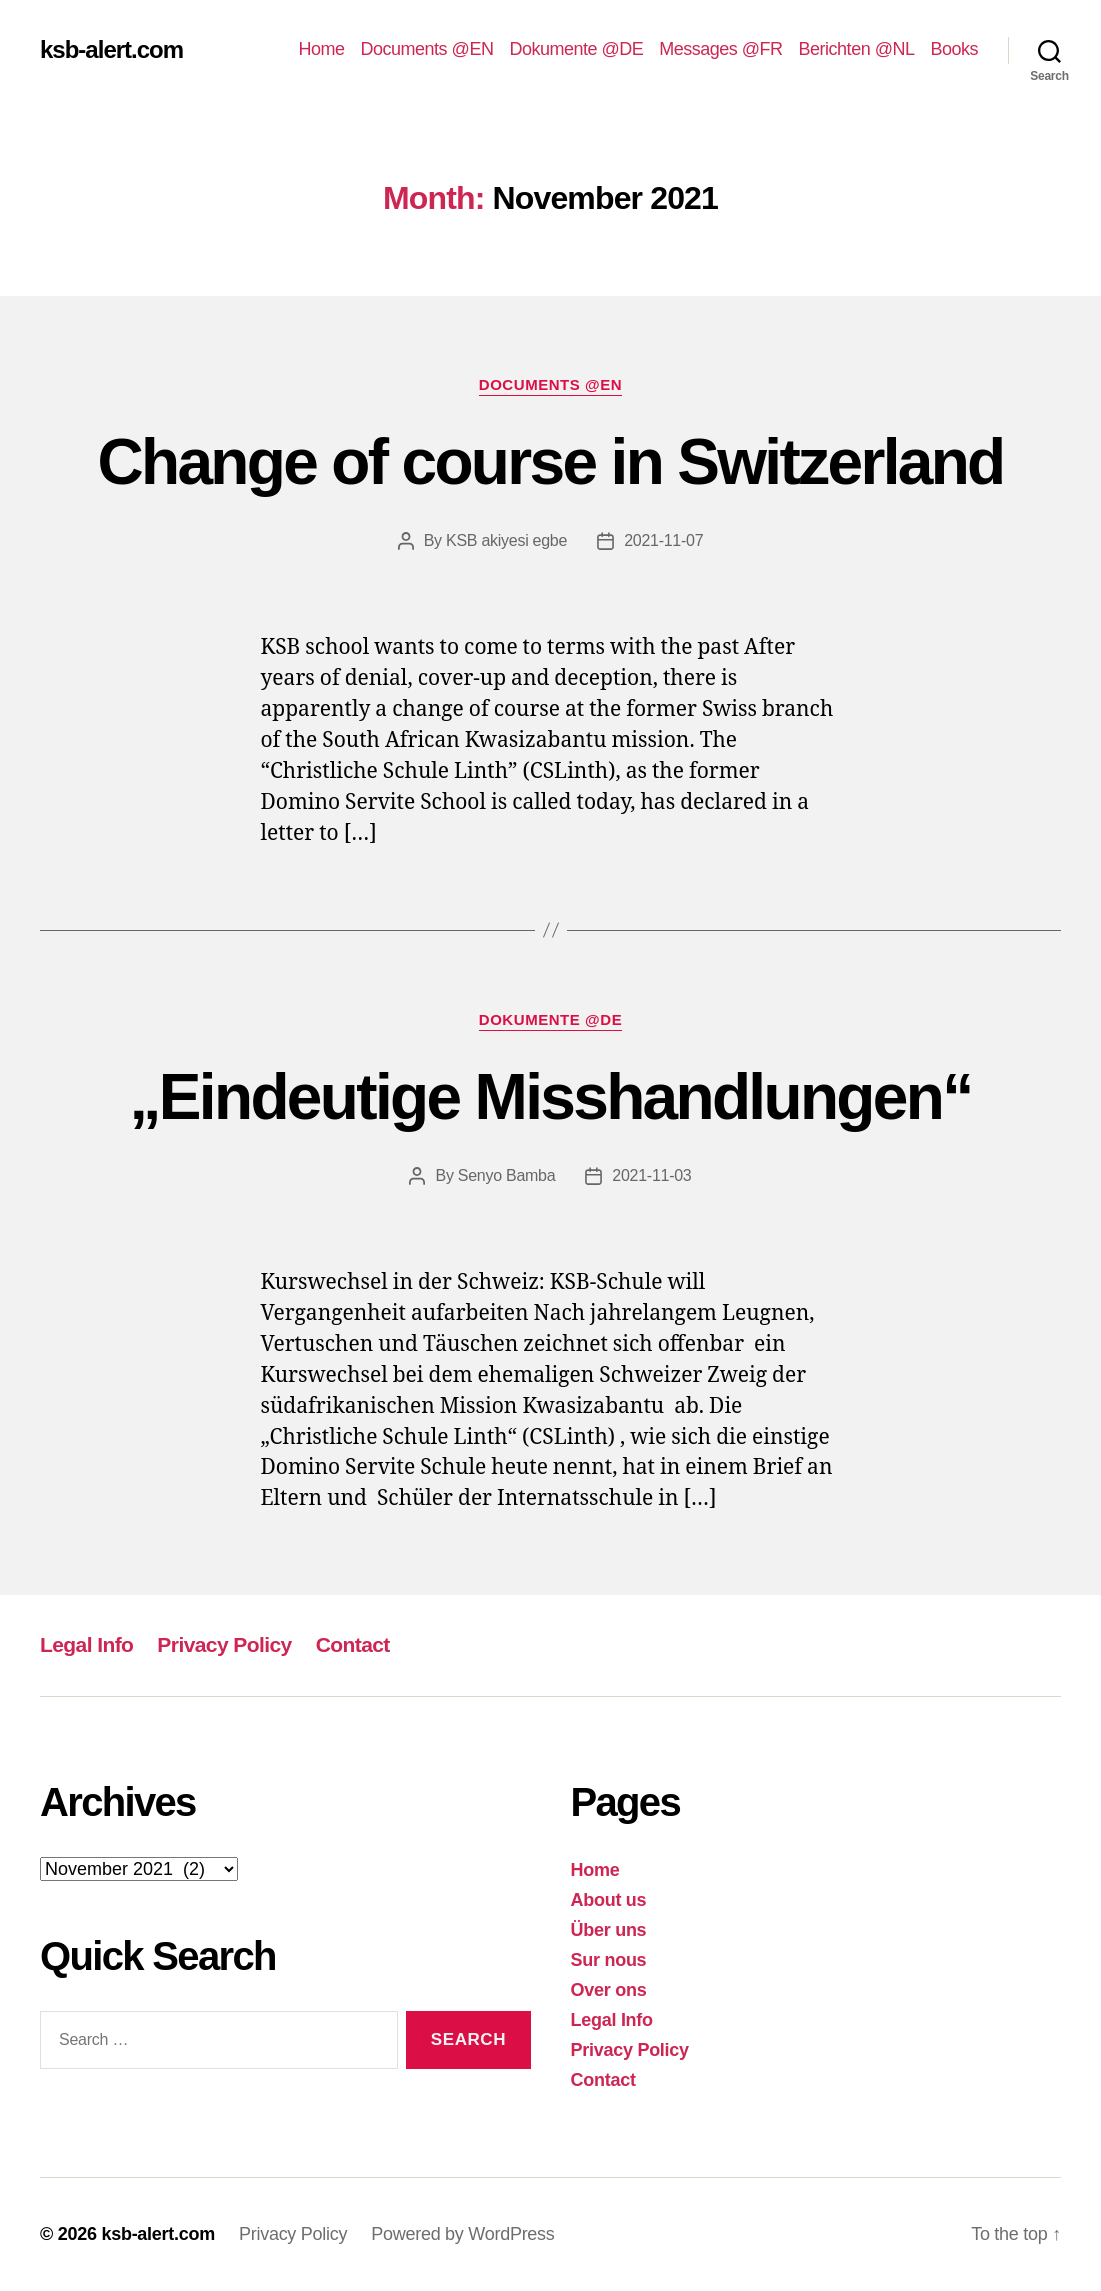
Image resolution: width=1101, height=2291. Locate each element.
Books (954, 49)
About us (609, 1900)
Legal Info (86, 1644)
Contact (353, 1644)
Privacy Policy (224, 1644)
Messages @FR (720, 49)
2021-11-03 (651, 1175)
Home (322, 49)
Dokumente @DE (576, 49)
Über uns (609, 1930)
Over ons (609, 1990)
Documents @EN (427, 49)
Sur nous (609, 1960)
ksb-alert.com (111, 50)
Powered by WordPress (462, 2234)
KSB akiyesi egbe (506, 540)
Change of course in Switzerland (550, 462)
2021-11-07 (663, 540)
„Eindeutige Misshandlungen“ (551, 1097)
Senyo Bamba (507, 1175)
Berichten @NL (857, 49)
